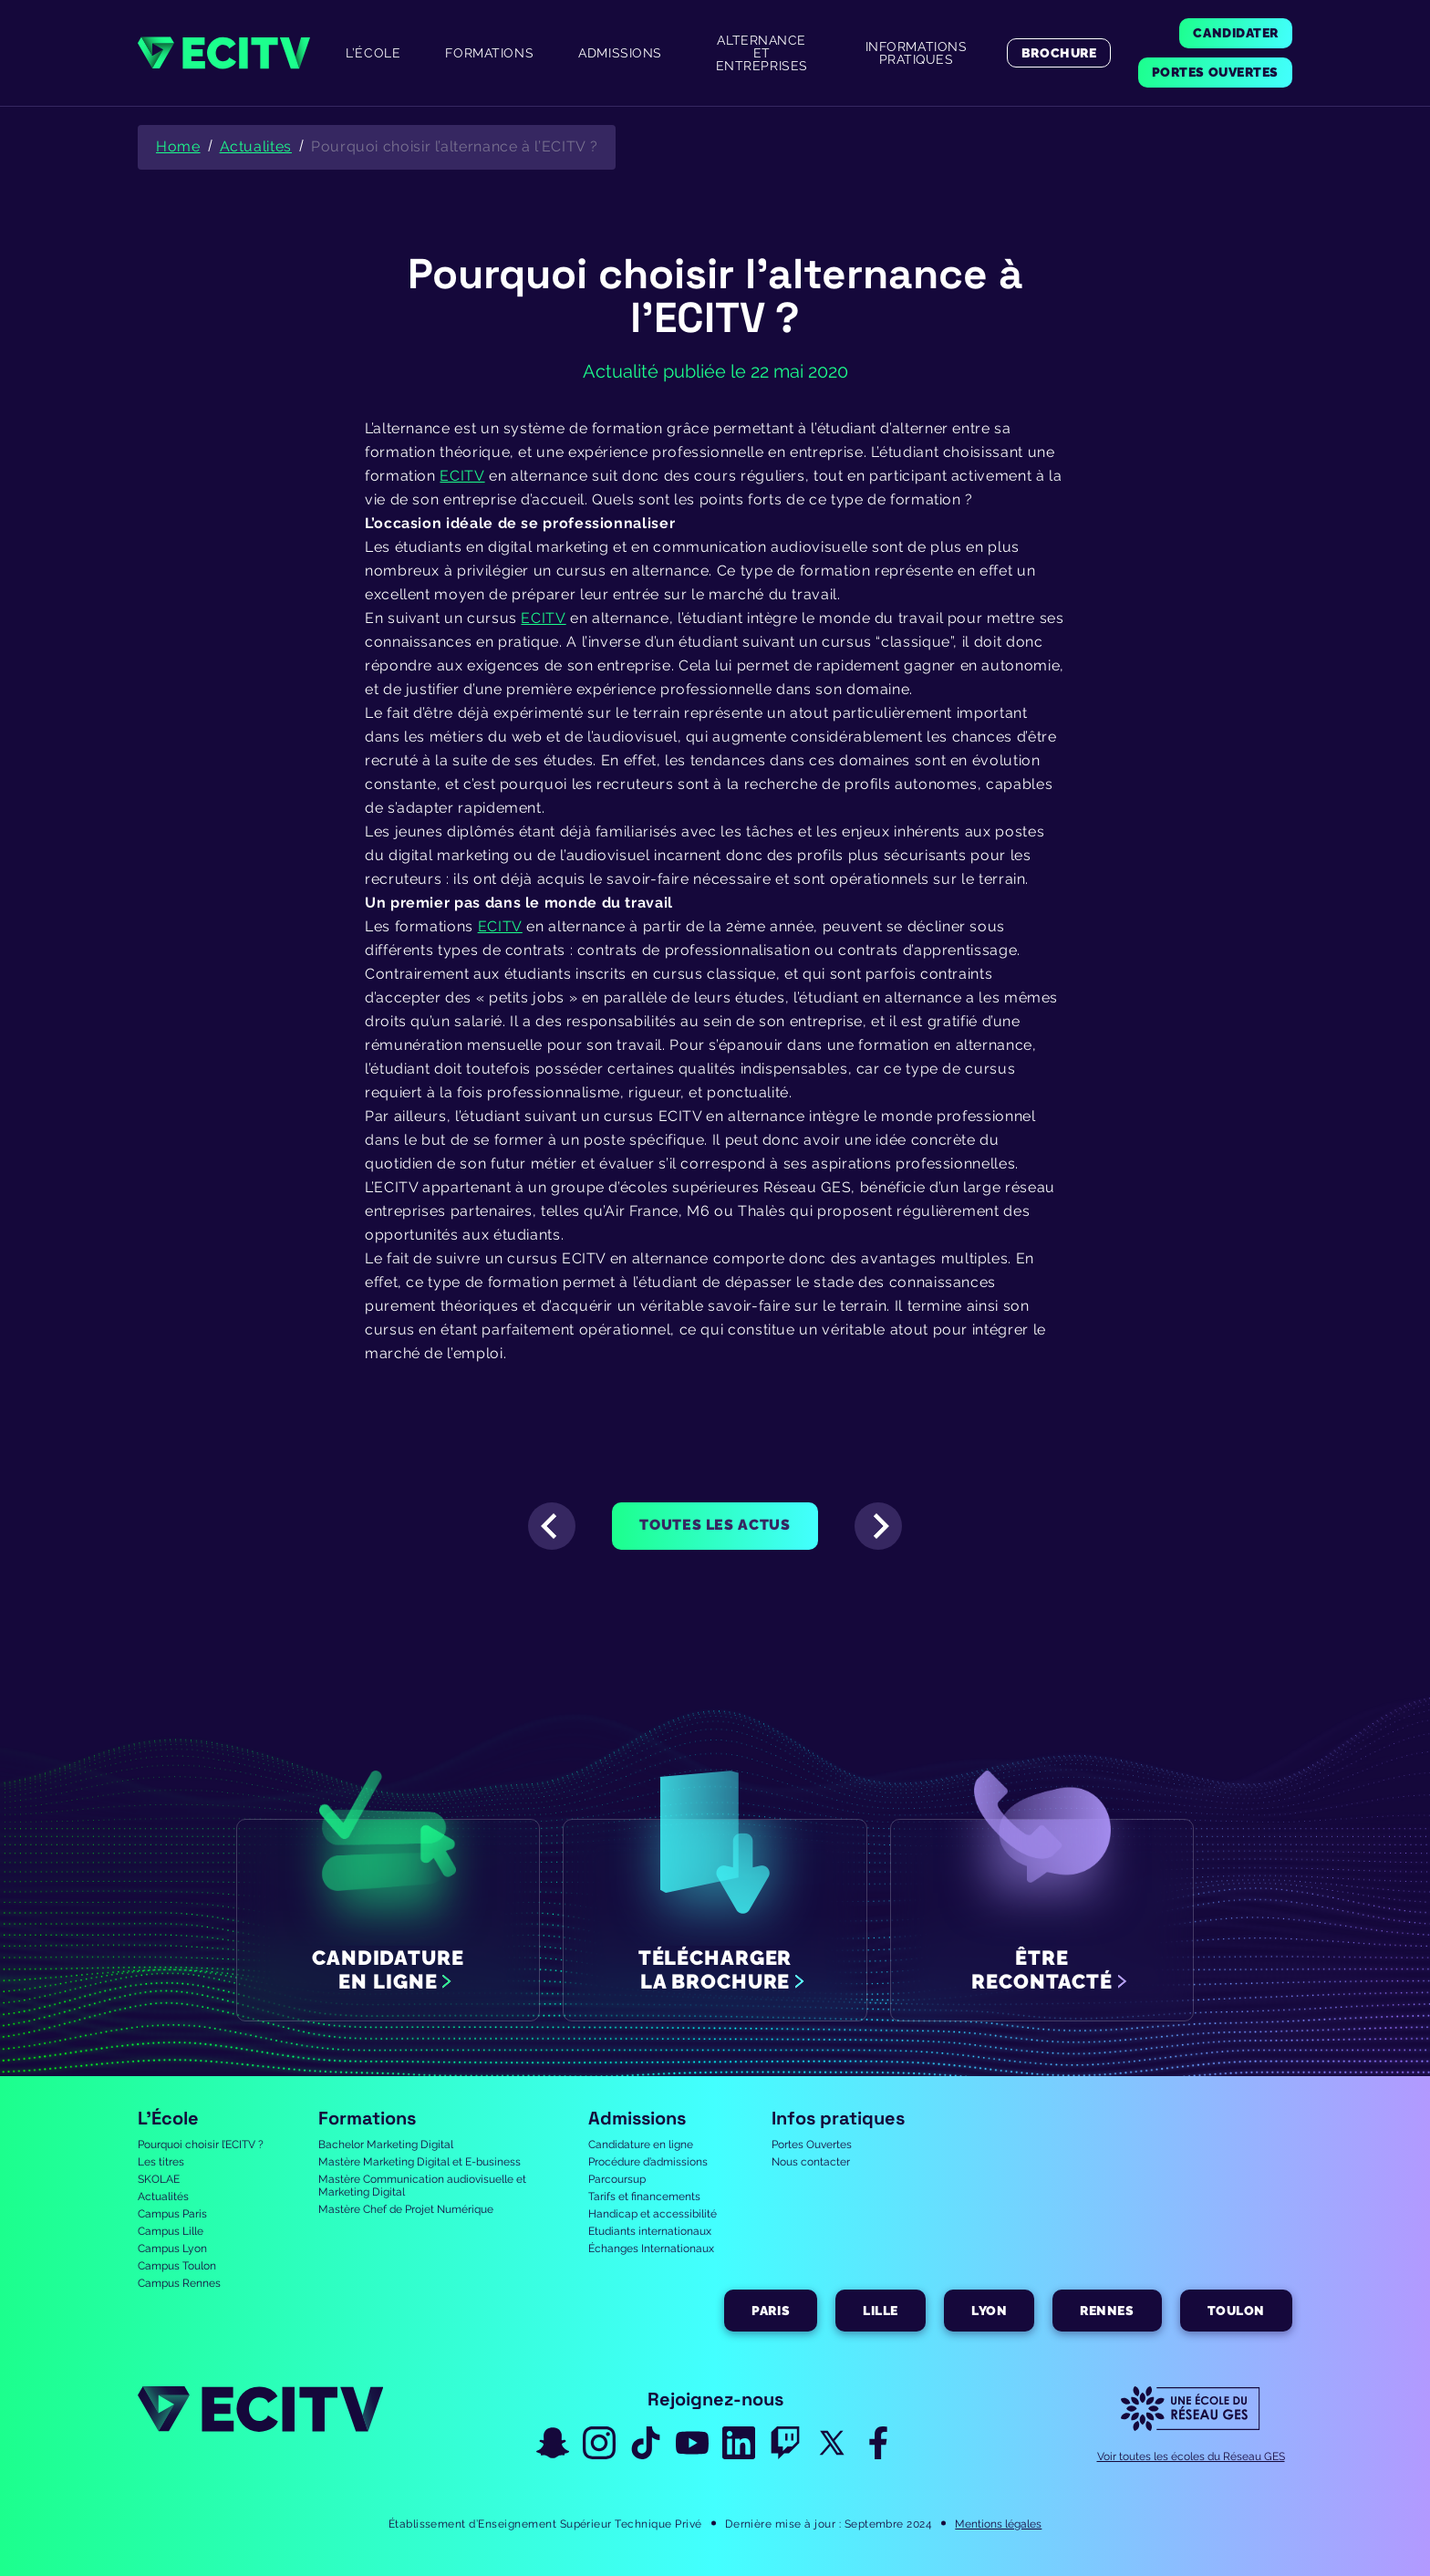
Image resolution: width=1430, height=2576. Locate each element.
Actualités (163, 2196)
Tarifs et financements (644, 2196)
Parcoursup (617, 2179)
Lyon (989, 2310)
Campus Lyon (172, 2248)
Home (178, 146)
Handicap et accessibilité (652, 2213)
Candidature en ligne (640, 2144)
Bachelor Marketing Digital (385, 2144)
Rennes (1107, 2310)
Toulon (1236, 2310)
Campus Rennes (179, 2283)
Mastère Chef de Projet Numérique (405, 2209)
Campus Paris (172, 2213)
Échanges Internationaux (651, 2248)
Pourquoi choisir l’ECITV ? (201, 2144)
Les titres (161, 2161)
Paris (770, 2310)
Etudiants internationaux (649, 2231)
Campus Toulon (177, 2265)
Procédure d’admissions (648, 2161)
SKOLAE (159, 2179)
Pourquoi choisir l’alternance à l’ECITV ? (454, 146)
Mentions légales (998, 2524)
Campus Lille (170, 2231)
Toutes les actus (714, 1524)
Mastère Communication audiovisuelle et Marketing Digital (422, 2185)
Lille (880, 2310)
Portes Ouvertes (812, 2144)
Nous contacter (811, 2161)
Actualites (256, 146)
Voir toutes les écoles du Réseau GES (1191, 2456)
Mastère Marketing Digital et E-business (419, 2161)
